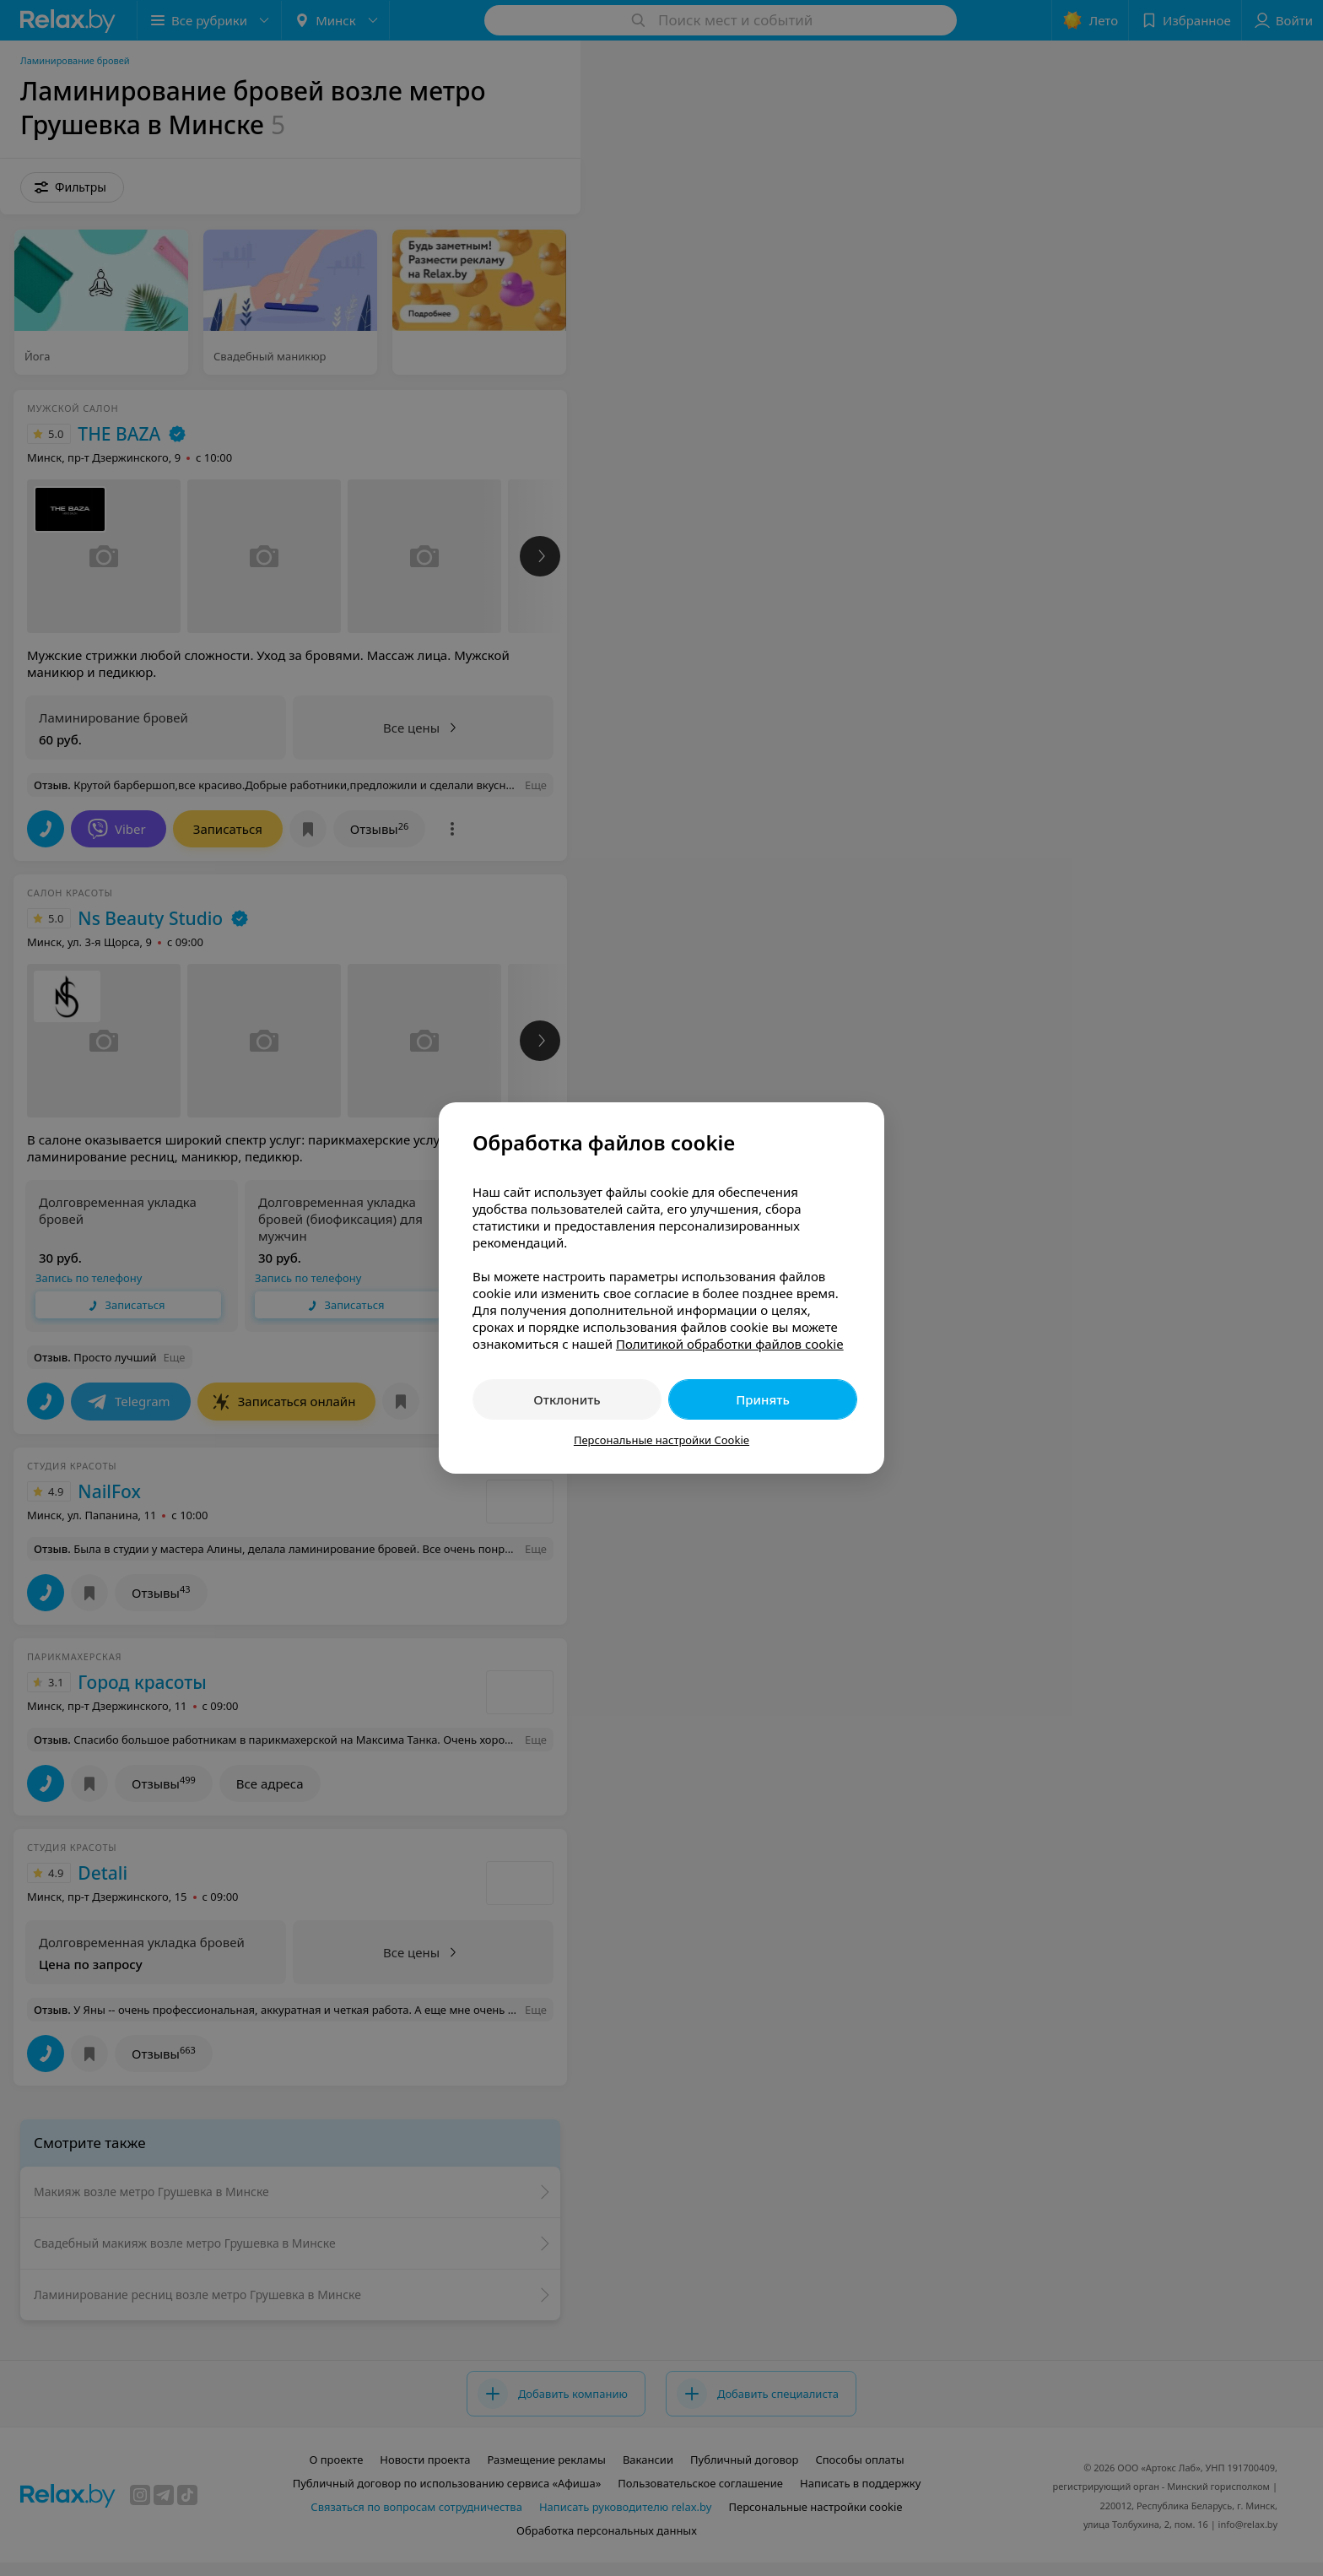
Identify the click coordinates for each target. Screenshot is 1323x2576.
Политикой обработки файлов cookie (730, 1343)
